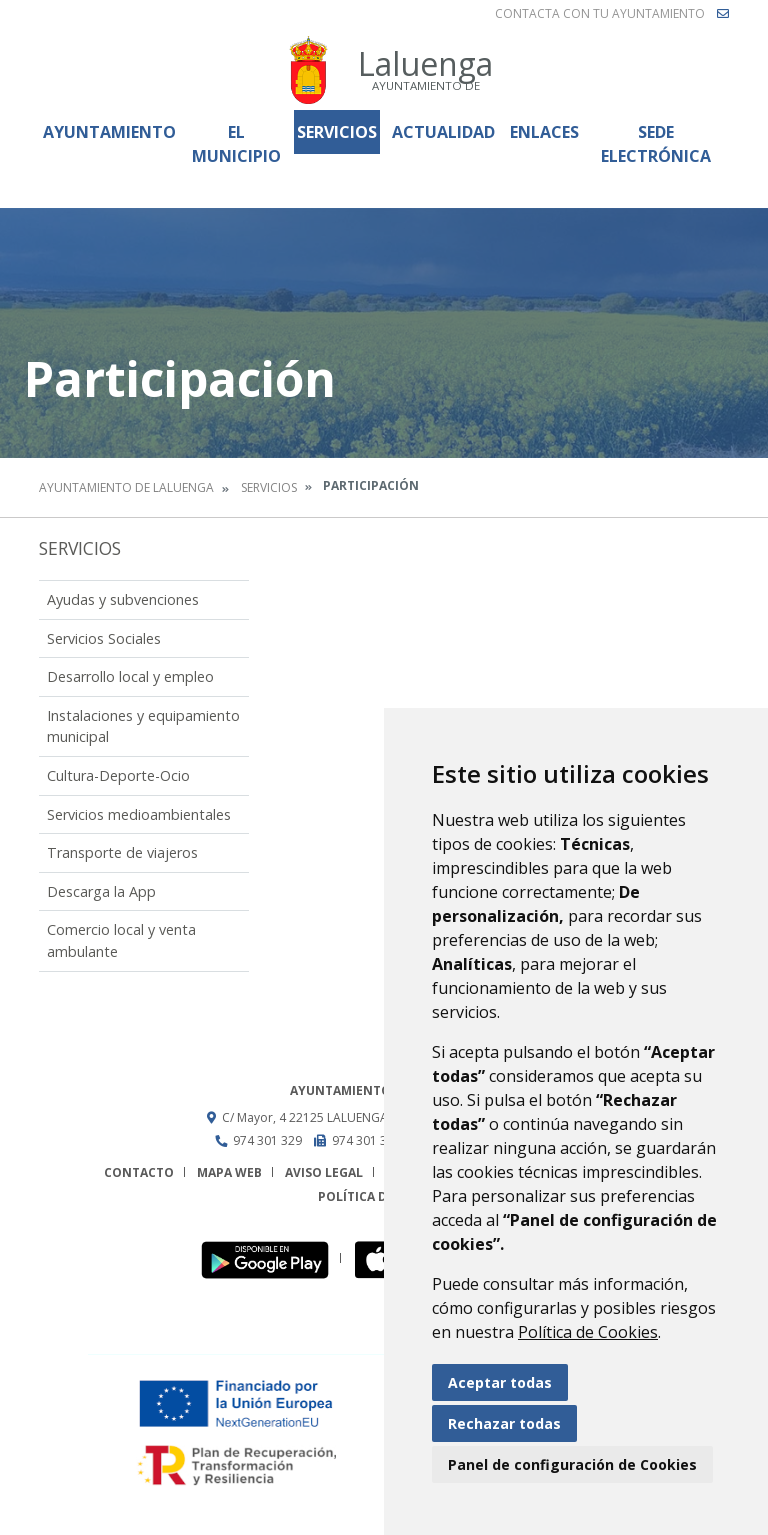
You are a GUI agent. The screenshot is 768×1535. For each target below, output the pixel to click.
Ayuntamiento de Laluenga (126, 487)
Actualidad (443, 132)
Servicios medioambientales (139, 814)
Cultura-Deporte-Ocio (118, 775)
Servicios (337, 132)
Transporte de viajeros (122, 852)
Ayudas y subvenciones (123, 599)
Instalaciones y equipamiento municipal (143, 726)
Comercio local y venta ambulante (121, 940)
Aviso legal (324, 1172)
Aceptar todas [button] (500, 1382)
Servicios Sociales (104, 638)
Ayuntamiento (109, 132)
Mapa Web (229, 1172)
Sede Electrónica (656, 144)
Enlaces (544, 132)
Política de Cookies (588, 1332)
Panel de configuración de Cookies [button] (572, 1464)
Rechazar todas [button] (504, 1423)
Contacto (139, 1172)
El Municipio (236, 144)
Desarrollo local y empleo (130, 676)
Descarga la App (101, 891)
